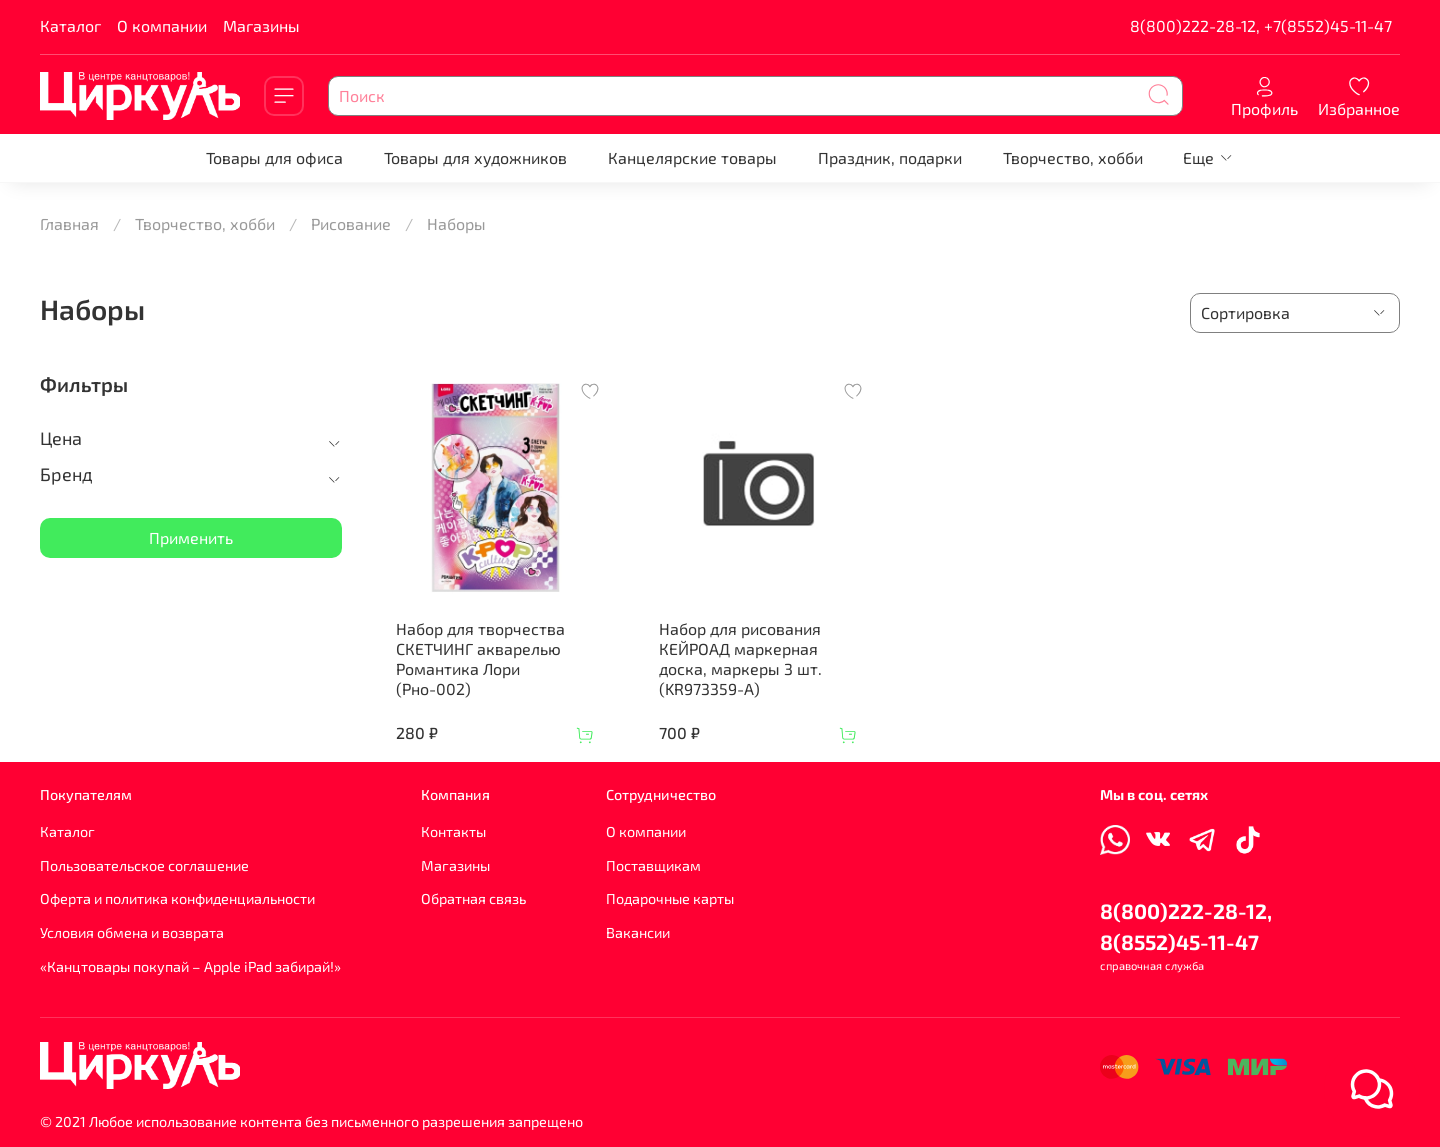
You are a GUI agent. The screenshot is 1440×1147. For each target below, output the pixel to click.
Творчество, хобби (1073, 157)
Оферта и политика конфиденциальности (177, 898)
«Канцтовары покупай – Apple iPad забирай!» (190, 966)
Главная (69, 223)
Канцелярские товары (692, 157)
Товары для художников (475, 157)
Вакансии (638, 932)
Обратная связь (473, 898)
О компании (162, 25)
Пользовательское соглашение (144, 865)
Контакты (453, 831)
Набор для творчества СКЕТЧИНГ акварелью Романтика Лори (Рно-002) (480, 658)
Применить (191, 537)
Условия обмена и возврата (132, 932)
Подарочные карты (670, 898)
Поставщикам (653, 865)
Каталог (70, 25)
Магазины (261, 25)
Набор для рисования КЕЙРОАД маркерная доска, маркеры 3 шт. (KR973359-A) (740, 658)
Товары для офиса (274, 157)
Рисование (351, 223)
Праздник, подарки (890, 157)
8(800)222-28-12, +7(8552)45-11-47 (1261, 25)
